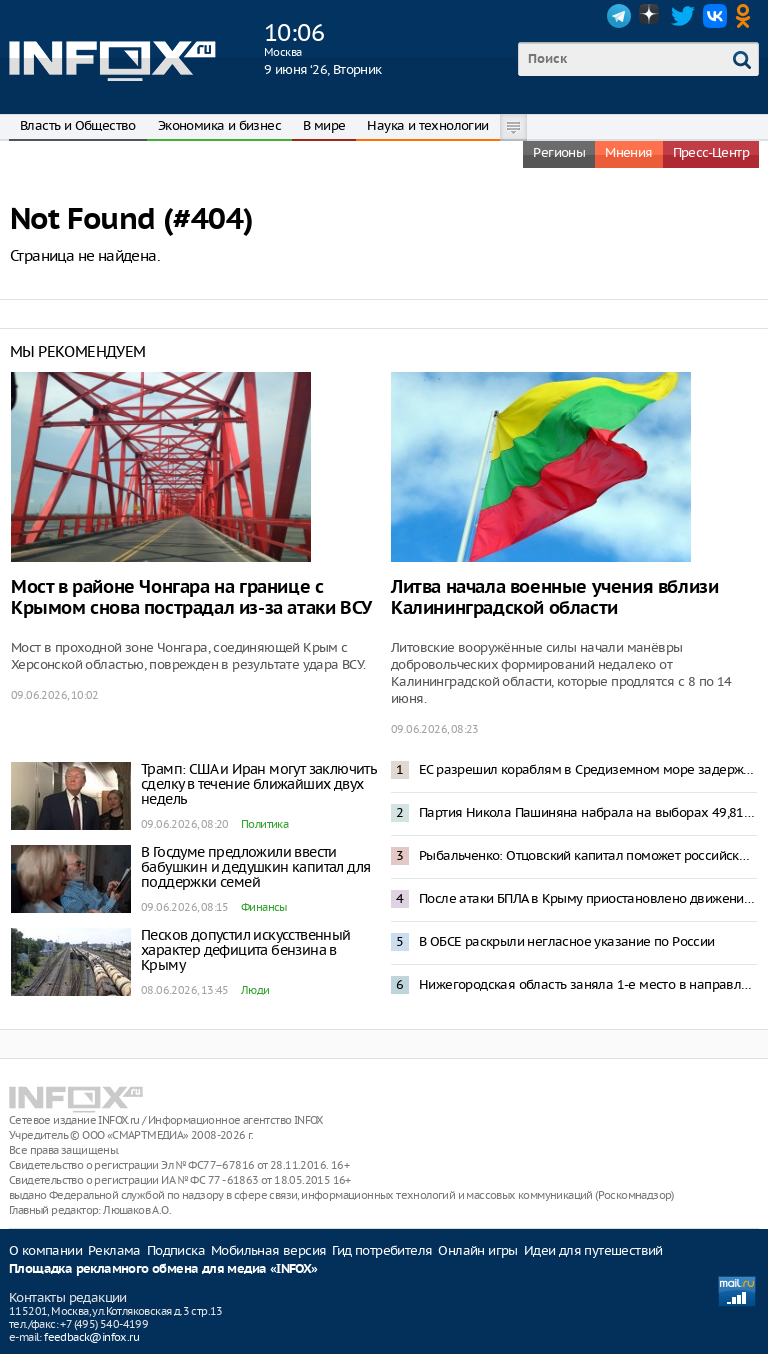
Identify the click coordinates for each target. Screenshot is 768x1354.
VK (715, 16)
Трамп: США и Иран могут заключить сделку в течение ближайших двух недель (258, 784)
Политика (264, 824)
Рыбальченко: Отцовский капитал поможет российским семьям (588, 855)
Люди (255, 990)
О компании (45, 1250)
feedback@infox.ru (91, 1337)
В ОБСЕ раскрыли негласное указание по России (567, 941)
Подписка (176, 1250)
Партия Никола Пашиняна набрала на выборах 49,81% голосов (588, 812)
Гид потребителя (382, 1250)
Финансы (264, 907)
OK (747, 16)
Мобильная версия (268, 1250)
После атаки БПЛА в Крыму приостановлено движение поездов (588, 898)
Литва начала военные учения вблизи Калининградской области (554, 598)
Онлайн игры (477, 1250)
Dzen (651, 16)
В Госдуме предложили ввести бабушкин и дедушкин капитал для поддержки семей (255, 867)
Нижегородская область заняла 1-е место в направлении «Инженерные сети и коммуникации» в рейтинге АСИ (588, 984)
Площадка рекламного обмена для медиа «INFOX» (163, 1269)
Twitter (683, 16)
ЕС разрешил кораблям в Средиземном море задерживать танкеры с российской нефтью (588, 769)
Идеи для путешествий (593, 1250)
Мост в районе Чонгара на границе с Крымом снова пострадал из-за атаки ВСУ (191, 598)
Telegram (619, 16)
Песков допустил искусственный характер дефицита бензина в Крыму (246, 950)
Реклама (114, 1250)
